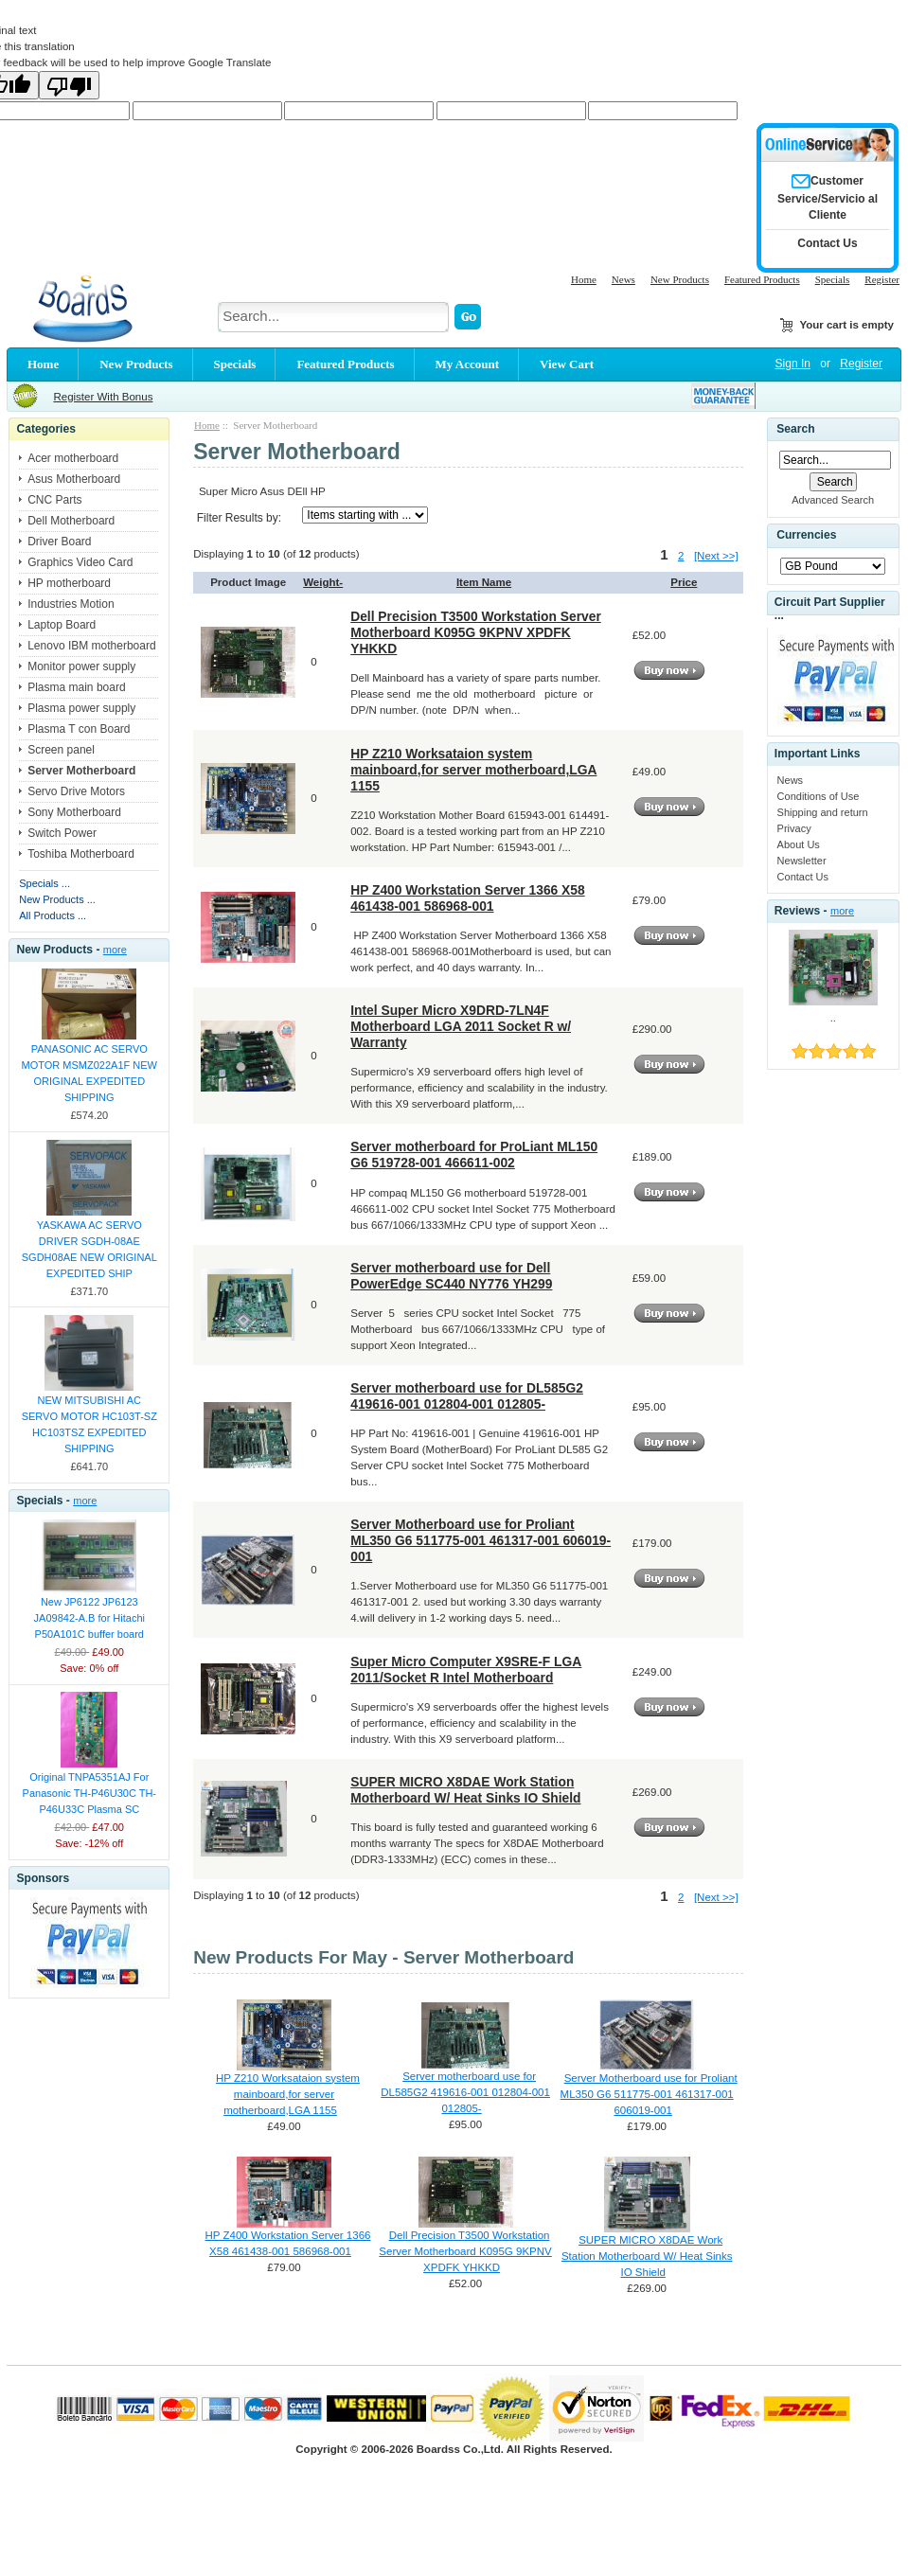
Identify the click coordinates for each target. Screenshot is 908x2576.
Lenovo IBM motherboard (91, 645)
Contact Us (802, 876)
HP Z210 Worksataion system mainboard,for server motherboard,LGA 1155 (473, 769)
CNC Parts (54, 499)
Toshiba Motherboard (80, 854)
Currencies (806, 535)
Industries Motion (70, 604)
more (115, 949)
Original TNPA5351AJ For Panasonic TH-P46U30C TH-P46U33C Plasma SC (89, 1793)
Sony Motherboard (74, 812)
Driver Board (59, 541)
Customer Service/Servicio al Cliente (827, 198)
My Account (468, 364)
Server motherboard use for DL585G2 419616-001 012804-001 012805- (466, 1396)
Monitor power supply (81, 666)
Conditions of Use (818, 796)
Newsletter (802, 860)
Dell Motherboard (71, 520)
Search (795, 428)
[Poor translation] (69, 85)
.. (833, 1017)
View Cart (567, 364)
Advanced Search (833, 500)
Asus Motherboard (73, 479)
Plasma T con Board (78, 729)
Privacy (794, 828)
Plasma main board (76, 687)
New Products (679, 279)
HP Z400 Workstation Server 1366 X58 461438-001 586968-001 (467, 898)
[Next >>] (716, 555)
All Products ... (52, 915)
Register (881, 279)
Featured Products (762, 279)
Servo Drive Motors (76, 791)
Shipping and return (822, 812)
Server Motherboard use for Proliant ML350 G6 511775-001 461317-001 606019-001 (480, 1540)
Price (683, 582)
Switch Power (62, 833)
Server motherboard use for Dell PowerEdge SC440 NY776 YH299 (451, 1275)
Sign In (792, 363)
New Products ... (57, 899)
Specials (832, 279)
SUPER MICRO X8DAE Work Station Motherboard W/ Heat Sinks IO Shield (465, 1789)
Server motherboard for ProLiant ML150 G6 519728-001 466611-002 (473, 1154)
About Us (798, 844)
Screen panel (61, 749)
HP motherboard (69, 583)
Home (583, 279)
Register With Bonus (102, 396)
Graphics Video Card (80, 562)
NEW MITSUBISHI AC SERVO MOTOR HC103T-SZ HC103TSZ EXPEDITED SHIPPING (89, 1424)
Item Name (483, 582)
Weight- (323, 582)
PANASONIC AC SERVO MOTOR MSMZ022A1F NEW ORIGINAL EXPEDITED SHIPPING (89, 1073)
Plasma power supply (81, 708)
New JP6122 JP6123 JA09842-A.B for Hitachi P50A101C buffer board (89, 1618)
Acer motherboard (72, 458)
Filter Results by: (239, 517)
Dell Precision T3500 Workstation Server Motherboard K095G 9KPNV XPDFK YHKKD (475, 632)
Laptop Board (61, 624)
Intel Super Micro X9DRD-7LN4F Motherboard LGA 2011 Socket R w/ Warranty (460, 1026)
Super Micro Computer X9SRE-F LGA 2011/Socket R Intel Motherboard (465, 1669)
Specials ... (44, 883)
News (623, 279)
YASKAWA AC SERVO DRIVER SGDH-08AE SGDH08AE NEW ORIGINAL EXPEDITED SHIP (89, 1249)
